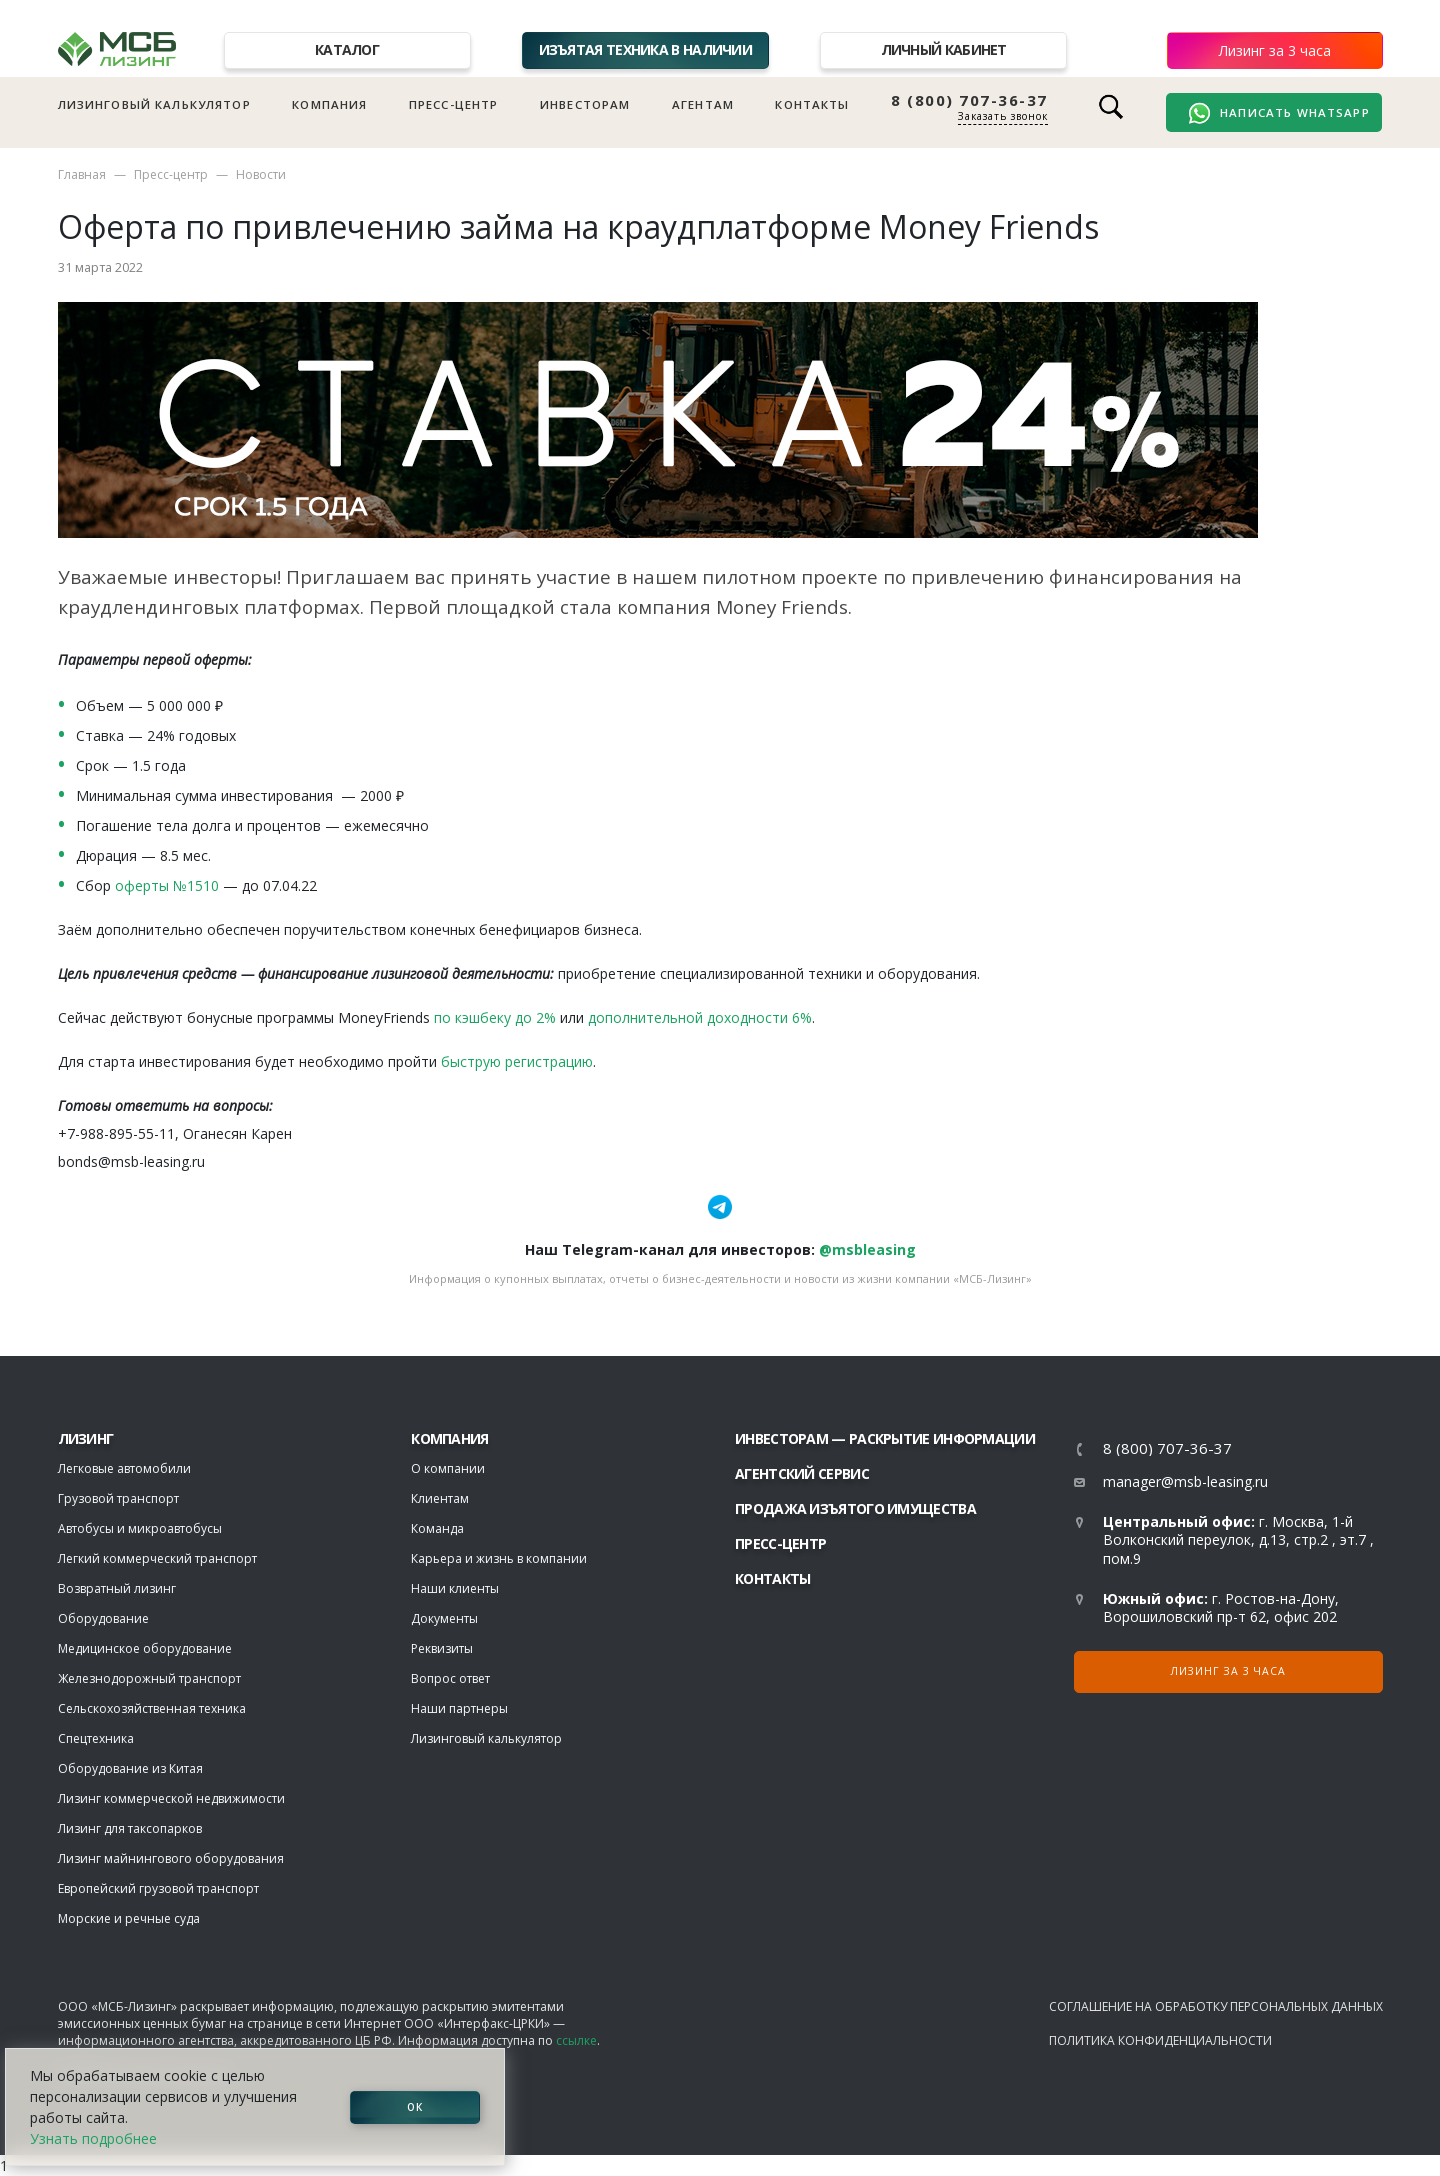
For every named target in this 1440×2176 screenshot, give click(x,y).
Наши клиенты (455, 1588)
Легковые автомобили (124, 1468)
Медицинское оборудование (145, 1648)
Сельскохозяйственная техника (152, 1708)
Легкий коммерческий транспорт (157, 1558)
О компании (448, 1468)
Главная (82, 174)
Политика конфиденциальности (1160, 2040)
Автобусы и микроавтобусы (140, 1528)
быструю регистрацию (517, 1061)
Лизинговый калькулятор (154, 104)
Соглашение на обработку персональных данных (1216, 2006)
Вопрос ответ (450, 1678)
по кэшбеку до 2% (495, 1017)
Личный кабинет (944, 49)
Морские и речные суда (129, 1918)
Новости (261, 174)
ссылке (576, 2040)
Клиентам (440, 1498)
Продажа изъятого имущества (855, 1508)
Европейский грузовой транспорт (158, 1888)
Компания (329, 104)
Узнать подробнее (93, 2138)
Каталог (347, 49)
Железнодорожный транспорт (149, 1678)
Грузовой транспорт (118, 1498)
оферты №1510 (167, 885)
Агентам (703, 104)
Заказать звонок (1003, 116)
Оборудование (103, 1618)
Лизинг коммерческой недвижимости (171, 1798)
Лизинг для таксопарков (130, 1828)
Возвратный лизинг (117, 1588)
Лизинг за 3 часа (1275, 50)
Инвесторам (585, 104)
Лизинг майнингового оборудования (171, 1858)
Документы (444, 1618)
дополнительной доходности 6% (700, 1017)
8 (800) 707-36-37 (969, 100)
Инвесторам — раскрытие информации (885, 1438)
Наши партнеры (459, 1708)
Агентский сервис (802, 1473)
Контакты (812, 104)
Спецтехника (96, 1738)
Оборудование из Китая (130, 1768)
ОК (415, 2107)
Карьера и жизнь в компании (499, 1558)
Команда (437, 1528)
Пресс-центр (454, 104)
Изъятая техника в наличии (646, 49)
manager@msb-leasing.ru (1185, 1481)
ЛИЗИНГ (86, 1438)
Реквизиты (442, 1648)
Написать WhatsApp (1278, 113)
